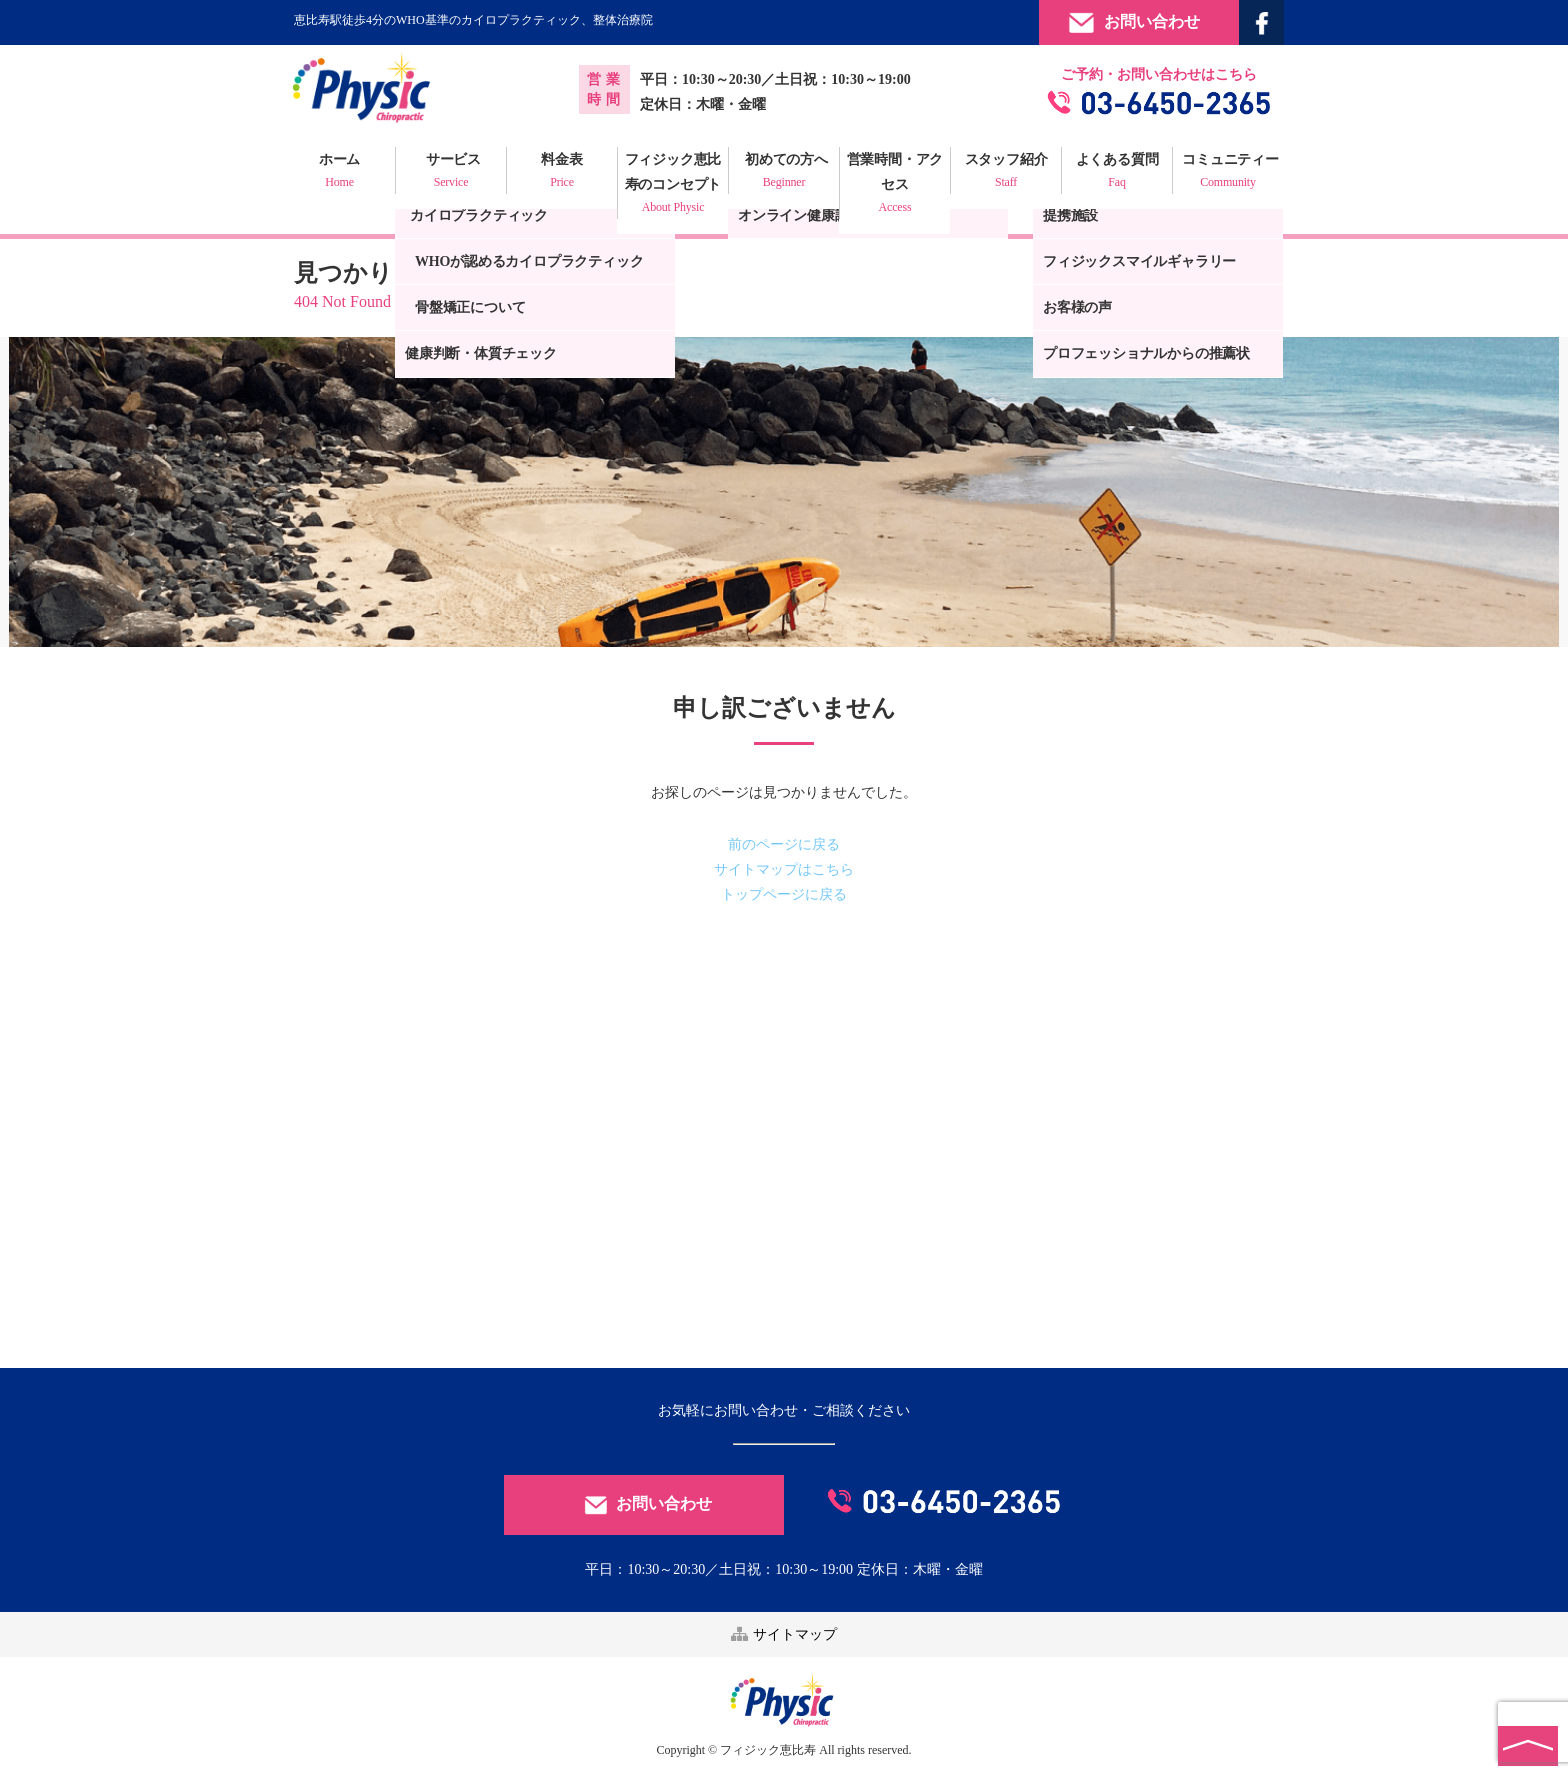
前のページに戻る (784, 844)
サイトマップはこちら (784, 869)
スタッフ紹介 (1006, 173)
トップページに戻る (784, 894)
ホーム (339, 173)
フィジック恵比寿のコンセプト (673, 185)
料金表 (562, 173)
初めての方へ (784, 173)
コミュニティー (1228, 173)
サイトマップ (784, 1634)
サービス (451, 173)
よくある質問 (1117, 173)
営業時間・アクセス (895, 185)
